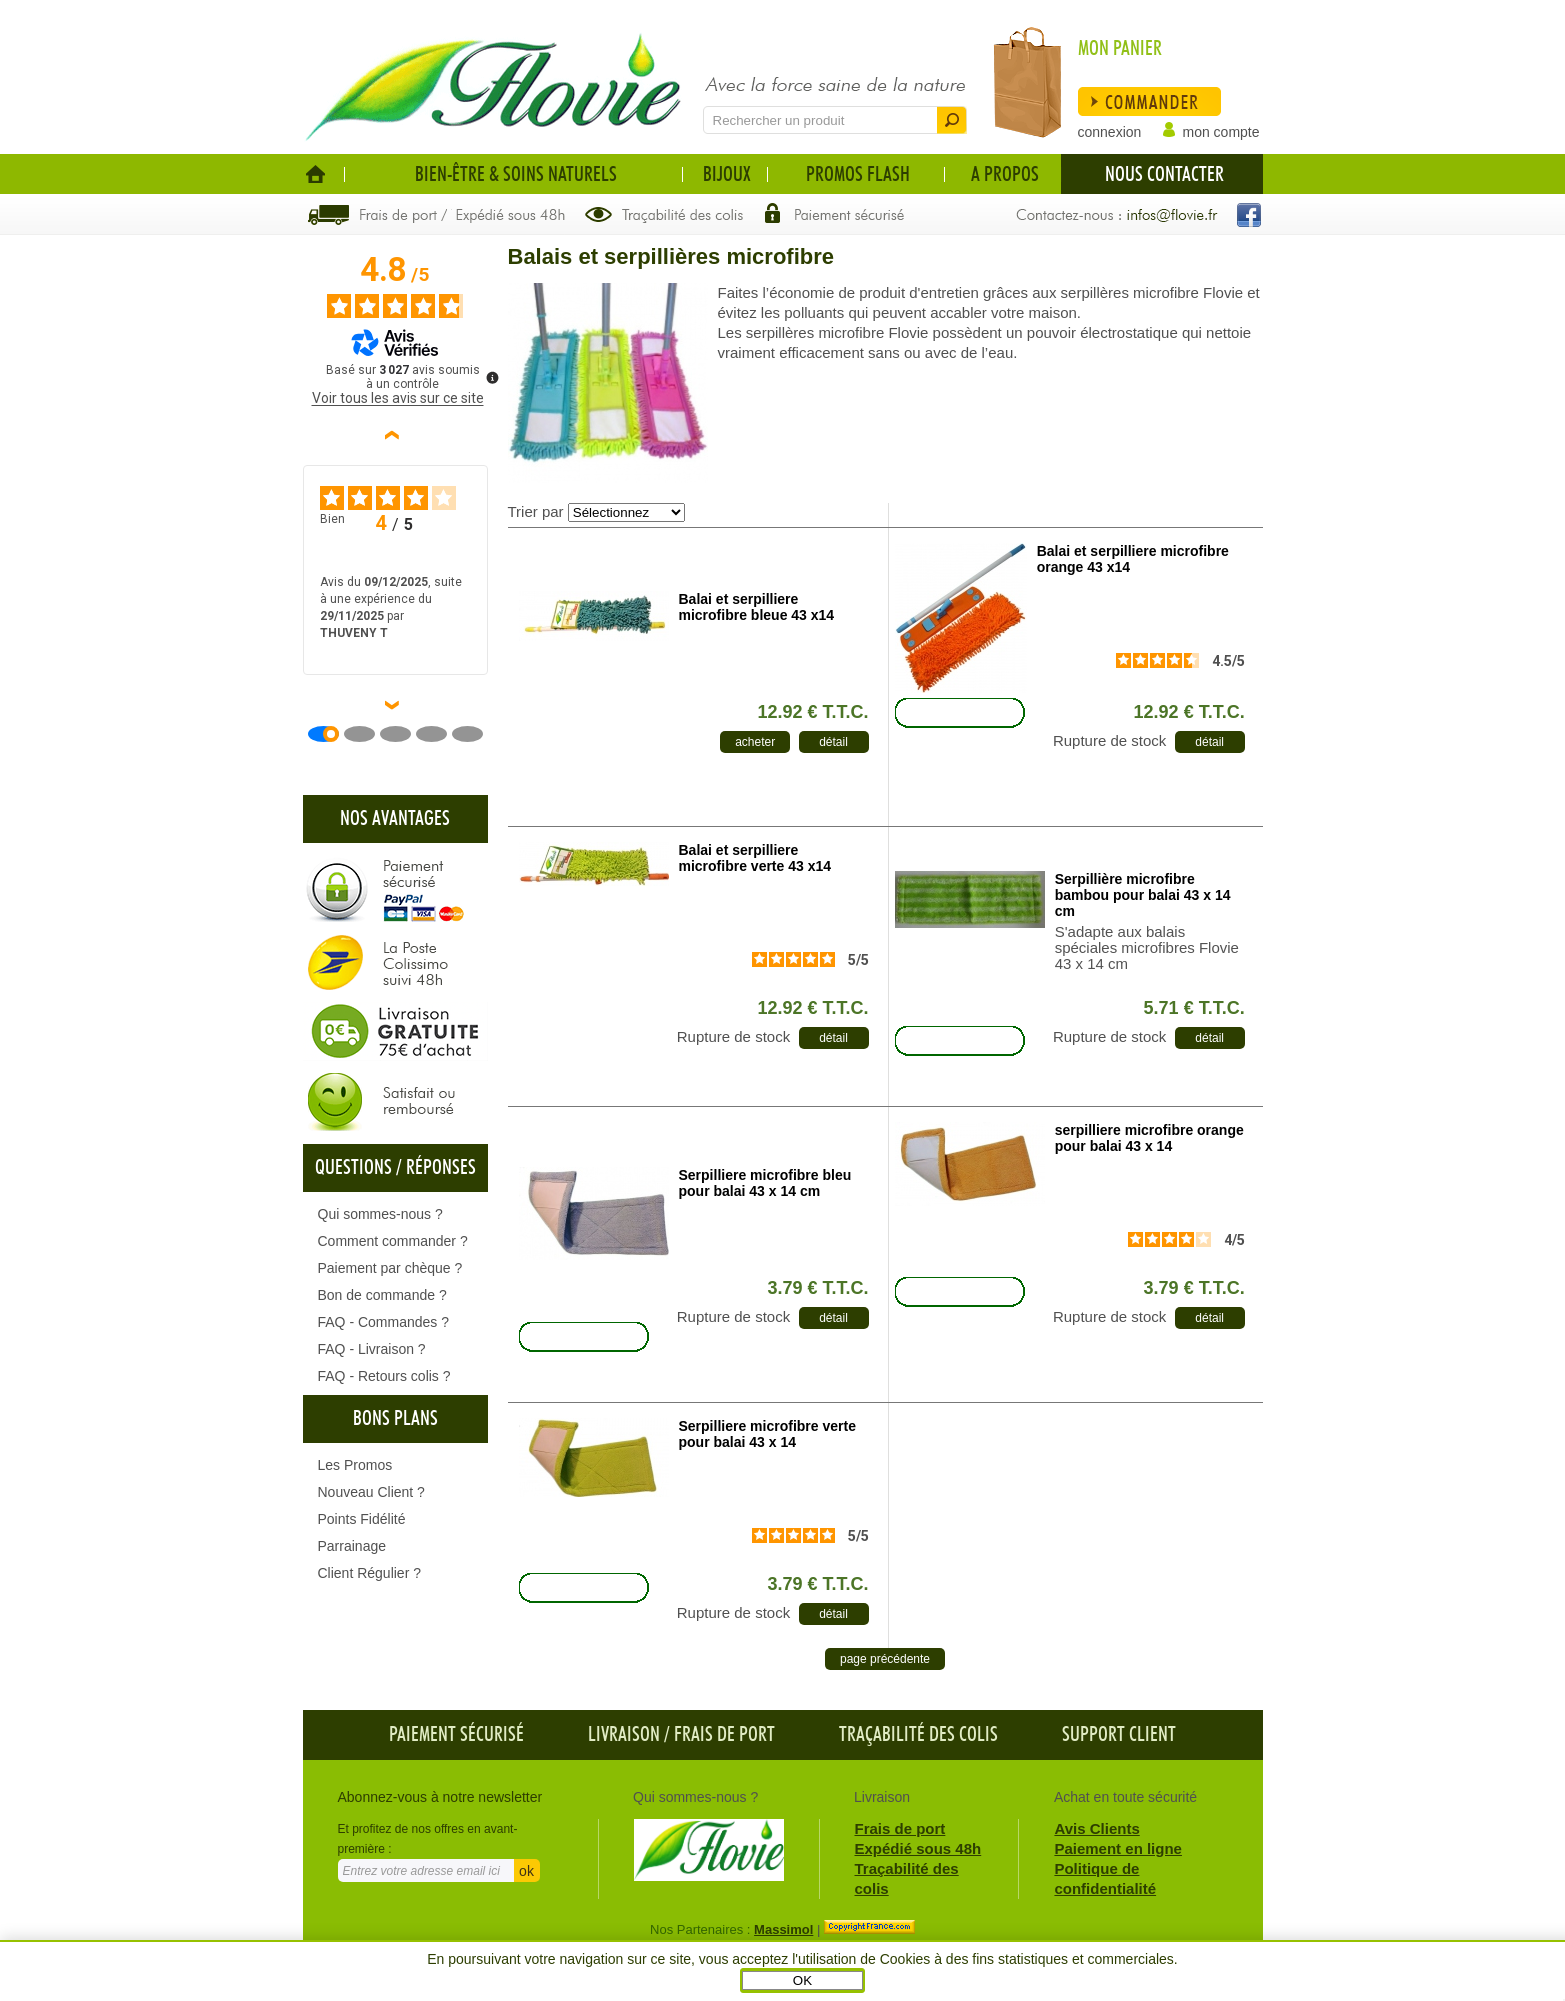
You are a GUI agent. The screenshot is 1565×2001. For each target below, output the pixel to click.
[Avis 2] (367, 734)
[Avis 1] (331, 734)
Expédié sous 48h (918, 1848)
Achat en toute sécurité (1125, 1797)
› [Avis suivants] (395, 705)
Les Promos (355, 1465)
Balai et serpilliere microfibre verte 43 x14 (755, 858)
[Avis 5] (475, 734)
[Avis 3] (403, 734)
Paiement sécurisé (456, 1735)
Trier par (536, 511)
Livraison (624, 1735)
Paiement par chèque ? (390, 1268)
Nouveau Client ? (371, 1492)
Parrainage (352, 1546)
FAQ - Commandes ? (384, 1322)
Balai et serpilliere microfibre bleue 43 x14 (757, 607)
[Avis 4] (439, 734)
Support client (1119, 1735)
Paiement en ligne (1118, 1848)
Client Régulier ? (370, 1573)
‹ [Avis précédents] (395, 435)
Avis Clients (1096, 1828)
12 (812, 712)
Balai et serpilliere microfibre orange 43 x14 (1133, 559)
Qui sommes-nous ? (380, 1214)
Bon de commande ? (382, 1295)
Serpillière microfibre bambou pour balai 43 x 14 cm (1143, 895)
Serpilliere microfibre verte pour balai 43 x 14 (767, 1434)
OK (802, 1980)
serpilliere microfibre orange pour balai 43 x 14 (1149, 1138)
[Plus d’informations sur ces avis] (491, 376)
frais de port (724, 1735)
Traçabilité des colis (918, 1735)
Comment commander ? (393, 1241)
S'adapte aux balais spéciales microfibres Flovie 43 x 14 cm (1147, 948)
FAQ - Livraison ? (372, 1349)
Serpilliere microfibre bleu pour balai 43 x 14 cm (765, 1183)
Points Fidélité (362, 1519)
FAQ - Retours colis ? (384, 1376)
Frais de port (900, 1828)
